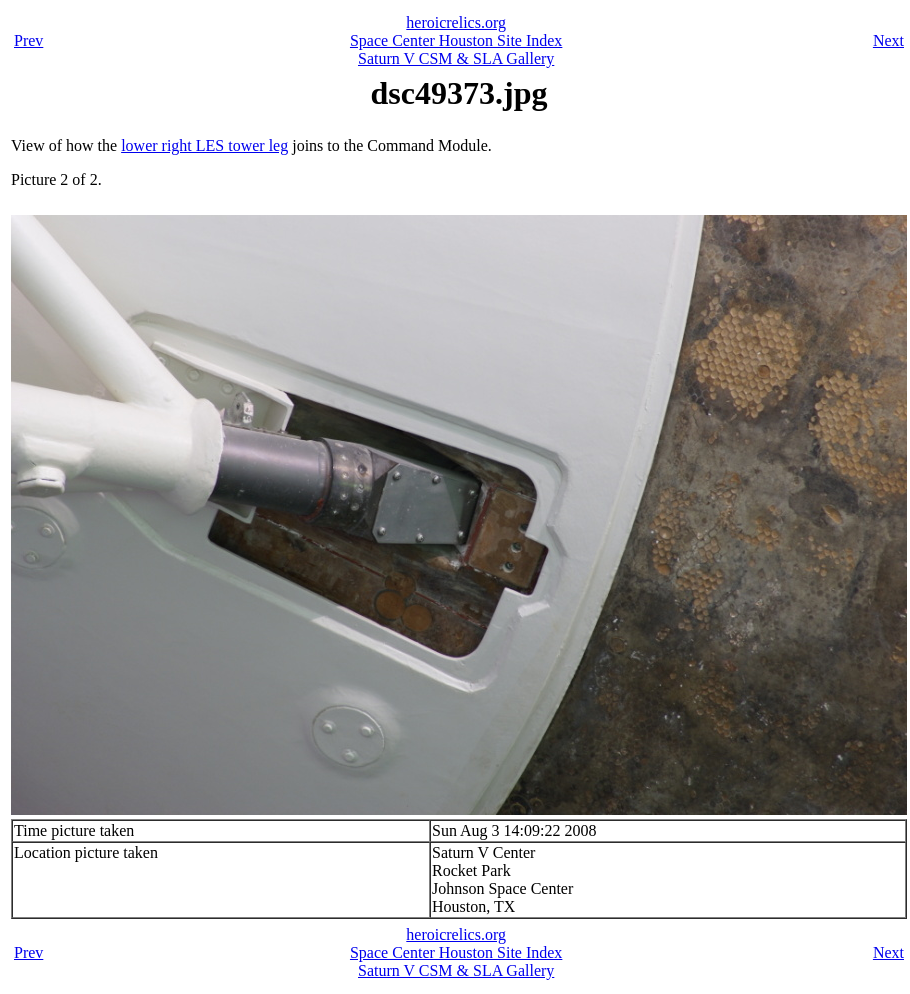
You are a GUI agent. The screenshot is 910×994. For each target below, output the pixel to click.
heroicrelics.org (456, 22)
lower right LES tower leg (204, 145)
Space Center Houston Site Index (456, 40)
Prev (28, 40)
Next (888, 40)
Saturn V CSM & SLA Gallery (456, 58)
